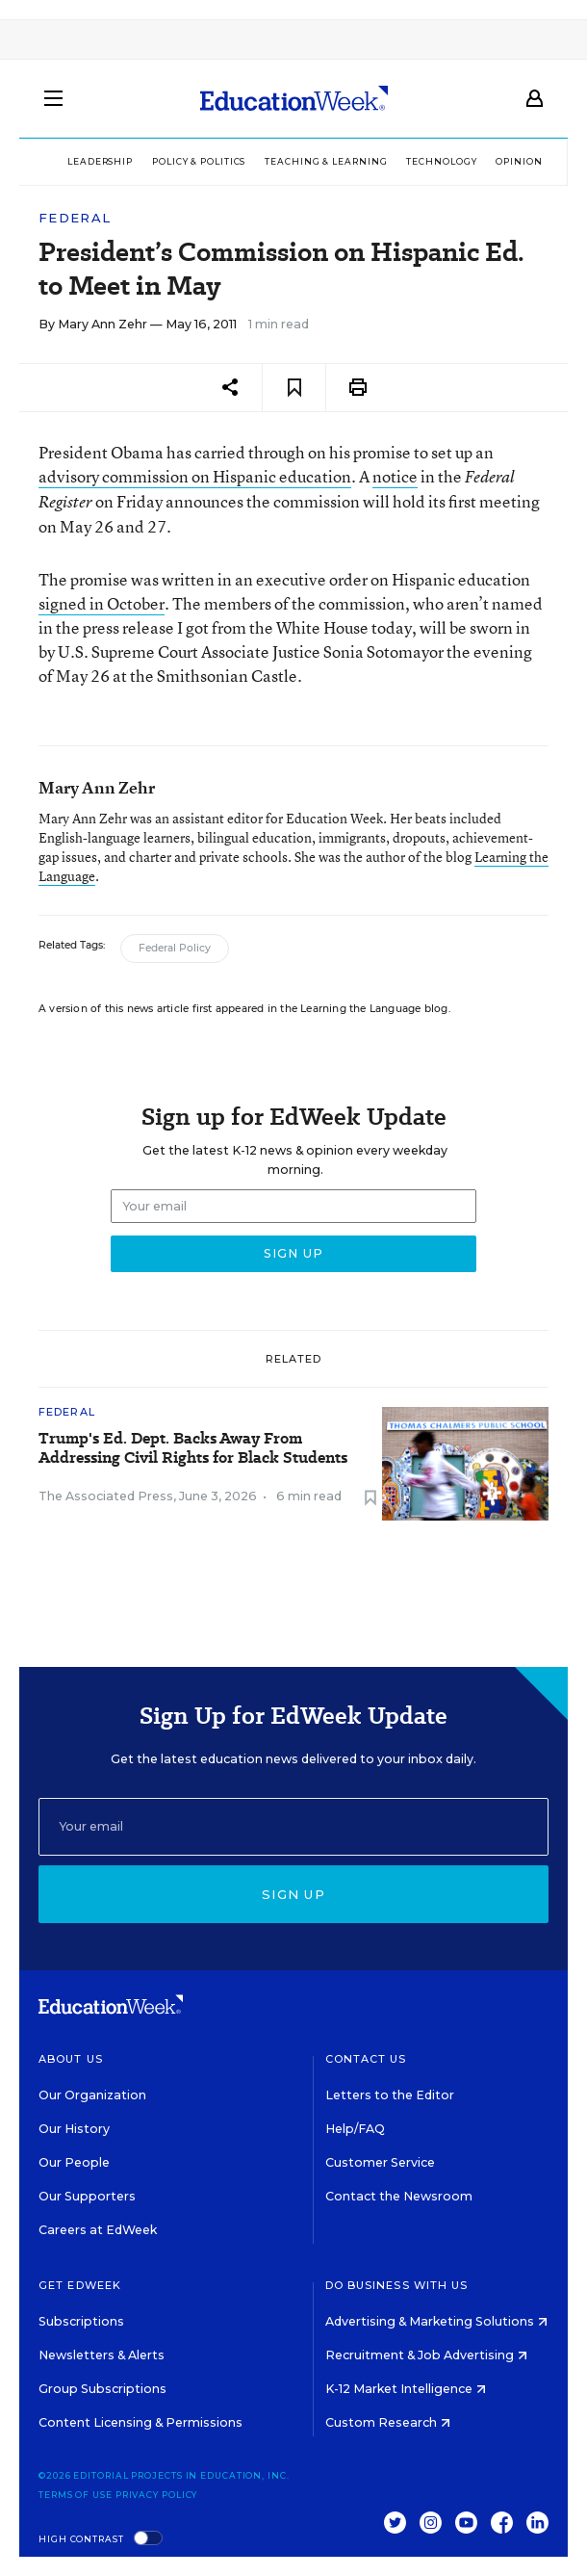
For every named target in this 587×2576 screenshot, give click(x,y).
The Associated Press (105, 1496)
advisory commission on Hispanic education (194, 476)
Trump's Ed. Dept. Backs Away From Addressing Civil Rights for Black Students (192, 1448)
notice (395, 476)
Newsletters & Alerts (101, 2355)
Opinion (519, 161)
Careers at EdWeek (97, 2230)
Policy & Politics (198, 161)
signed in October (101, 603)
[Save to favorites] (294, 387)
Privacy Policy (156, 2494)
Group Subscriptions (102, 2388)
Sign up (293, 1894)
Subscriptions (81, 2321)
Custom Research (387, 2422)
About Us (70, 2059)
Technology (441, 161)
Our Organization (92, 2095)
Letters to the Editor (389, 2095)
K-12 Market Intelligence (405, 2388)
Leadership (100, 161)
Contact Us (366, 2059)
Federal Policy (175, 948)
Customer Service (380, 2162)
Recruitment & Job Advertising (426, 2355)
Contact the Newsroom (398, 2196)
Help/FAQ (355, 2128)
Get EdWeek (79, 2285)
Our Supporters (87, 2196)
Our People (74, 2162)
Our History (74, 2128)
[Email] (293, 1827)
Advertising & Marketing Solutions (436, 2321)
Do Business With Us (397, 2285)
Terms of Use (75, 2494)
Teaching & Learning (326, 161)
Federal (74, 218)
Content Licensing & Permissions (140, 2422)
